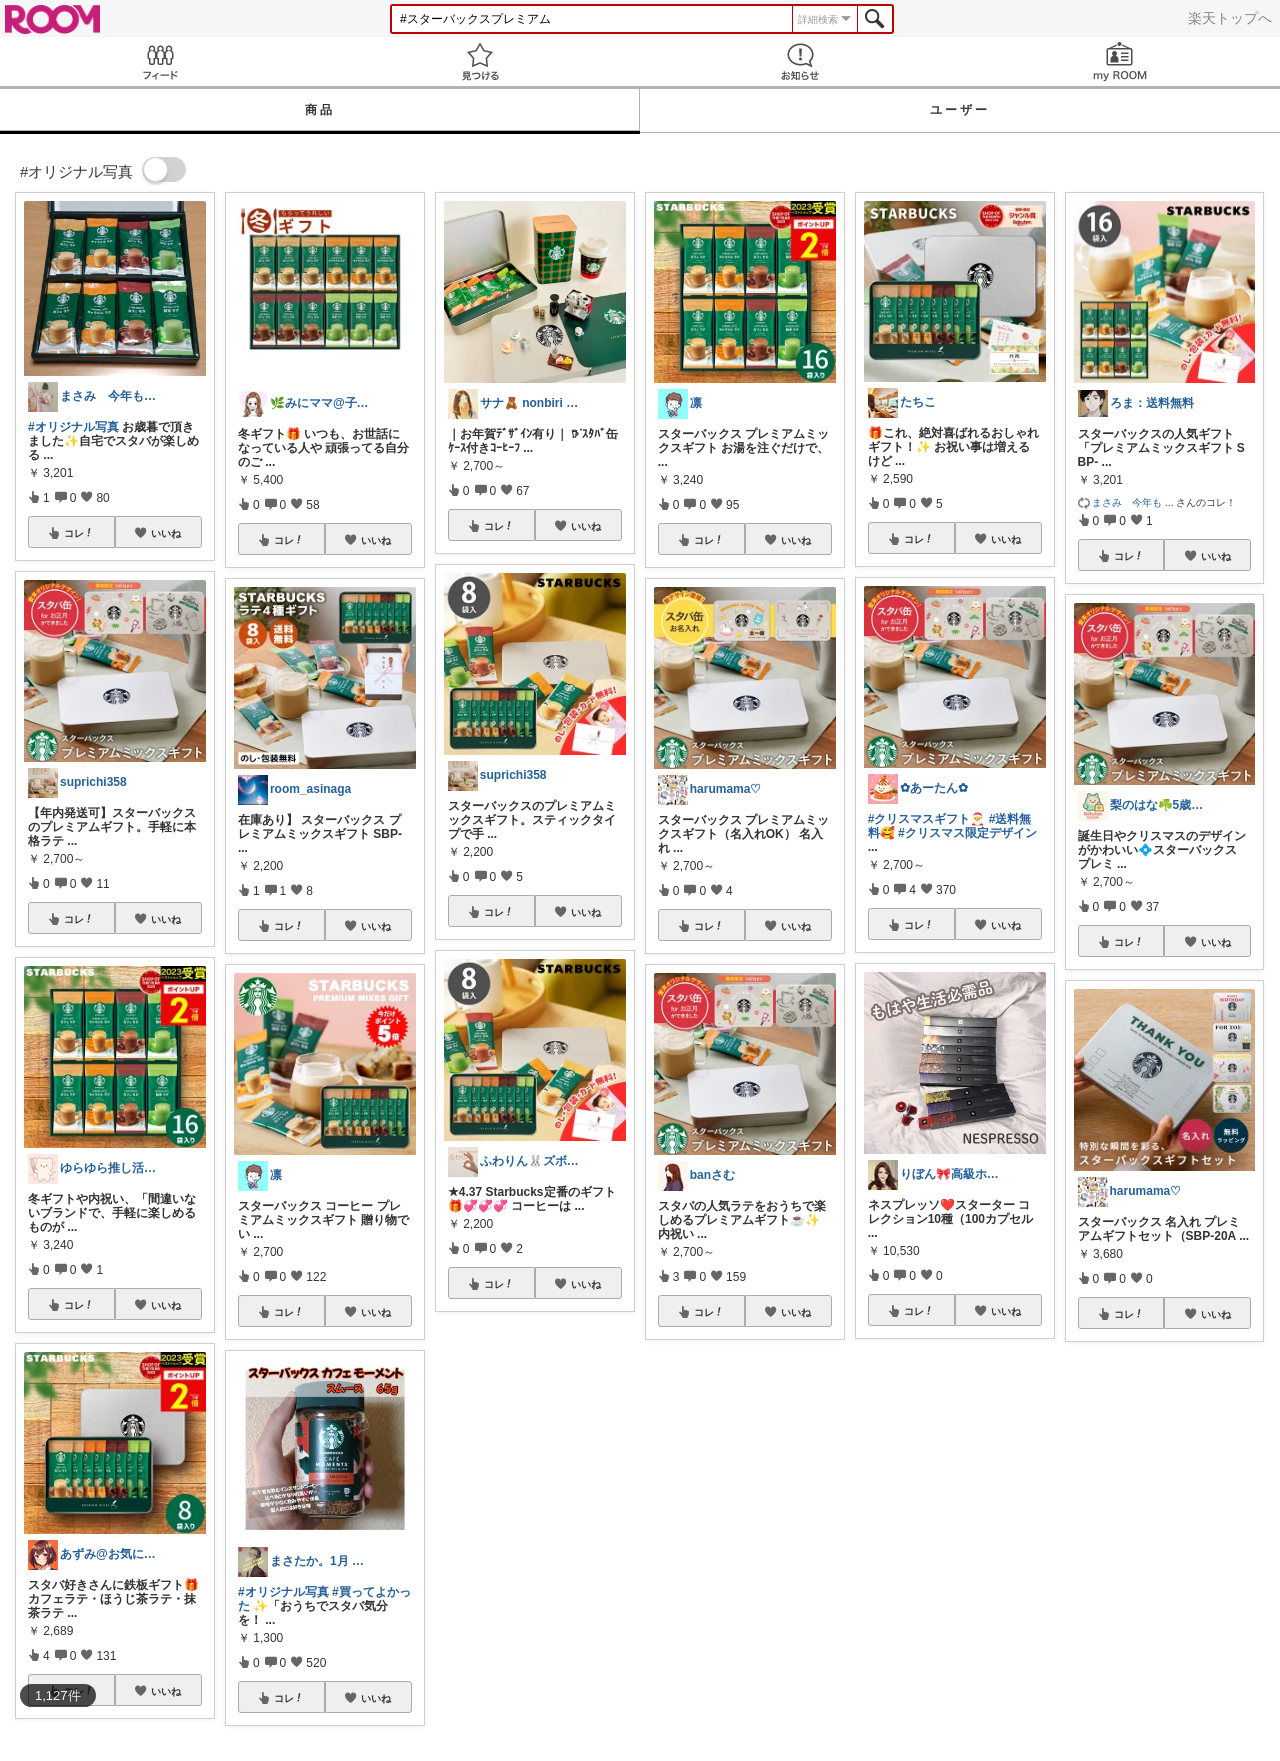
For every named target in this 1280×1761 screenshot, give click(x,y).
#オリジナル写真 (73, 427)
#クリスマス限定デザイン (967, 833)
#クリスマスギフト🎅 (927, 819)
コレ (79, 533)
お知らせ (800, 61)
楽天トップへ (1230, 18)
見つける (480, 61)
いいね (166, 533)
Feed (160, 61)
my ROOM (1120, 61)
